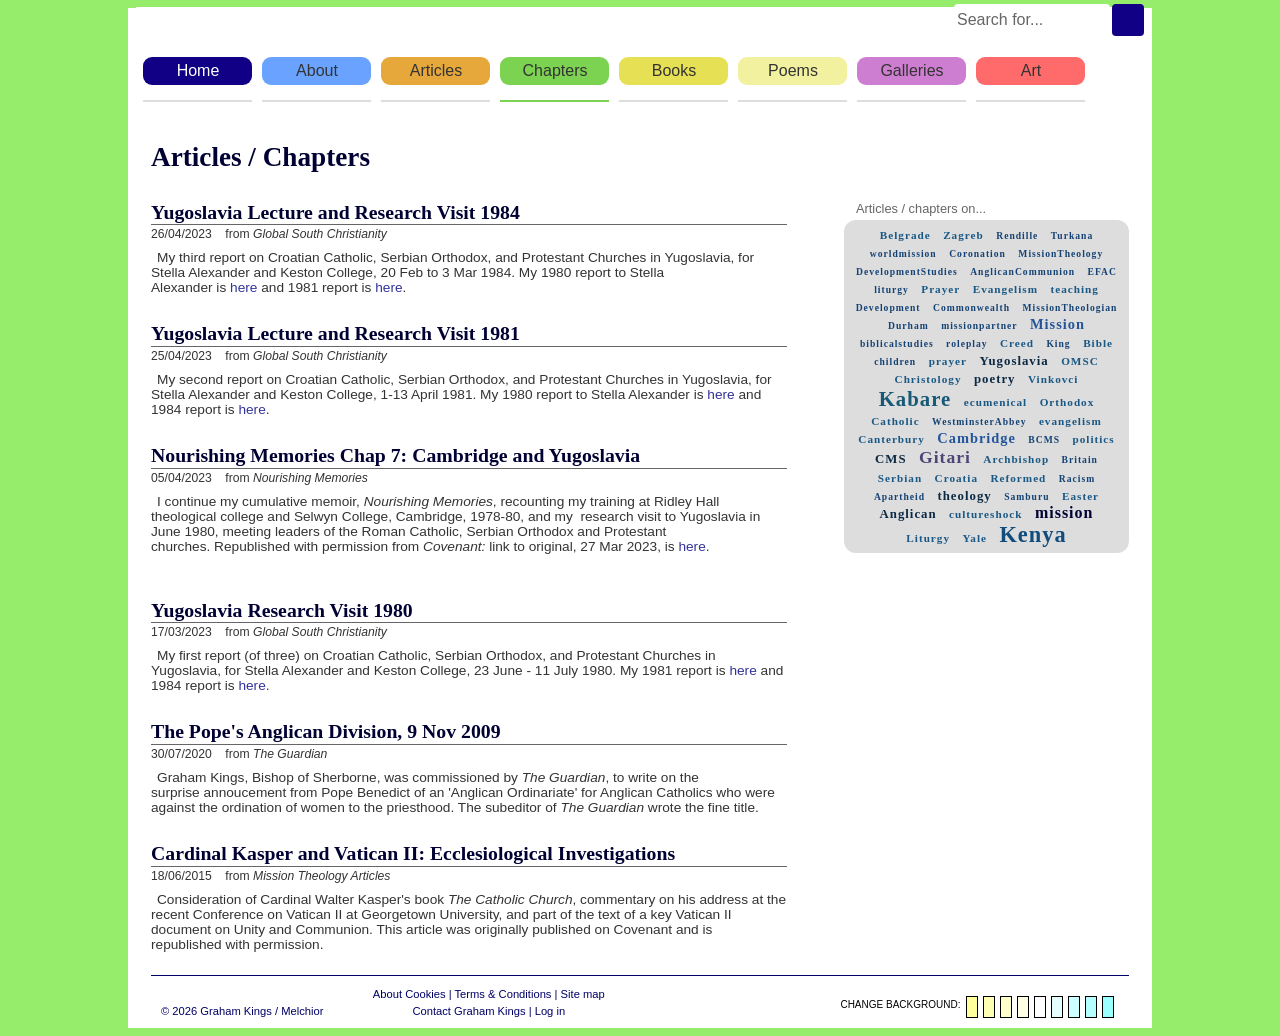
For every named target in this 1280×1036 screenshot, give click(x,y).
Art (1031, 70)
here (243, 287)
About (317, 70)
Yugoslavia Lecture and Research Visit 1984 (335, 212)
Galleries (911, 70)
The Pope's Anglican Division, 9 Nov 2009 (326, 731)
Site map (583, 994)
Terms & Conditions (502, 994)
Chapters (555, 70)
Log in (550, 1011)
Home (198, 70)
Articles (436, 70)
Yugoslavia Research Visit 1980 (282, 610)
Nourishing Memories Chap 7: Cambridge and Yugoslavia (395, 455)
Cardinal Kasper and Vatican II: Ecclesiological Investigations (413, 853)
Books (674, 70)
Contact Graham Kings (468, 1011)
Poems (793, 70)
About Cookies (409, 994)
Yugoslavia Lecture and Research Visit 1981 (335, 333)
